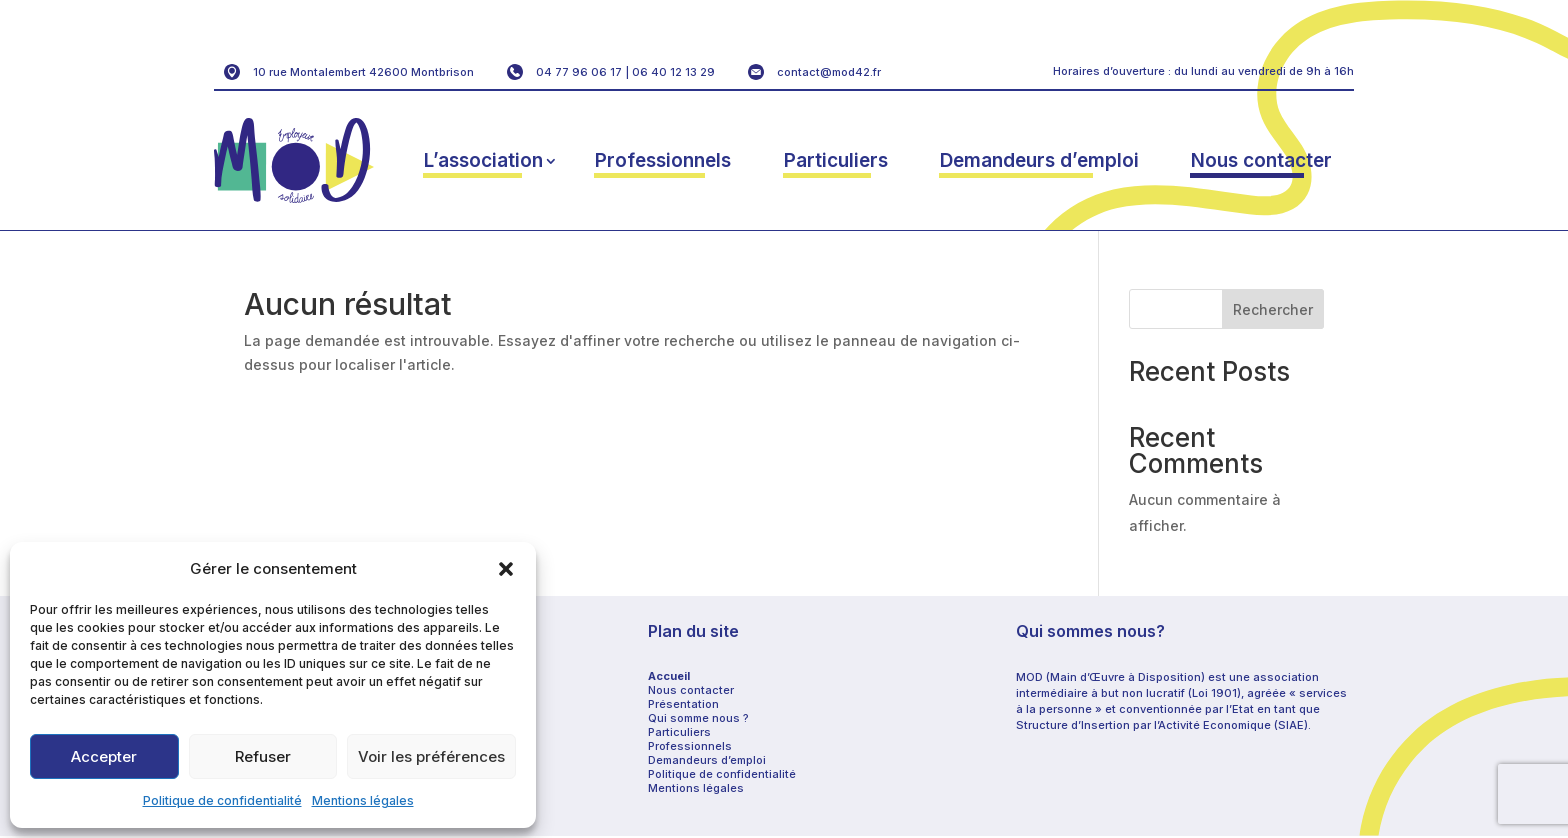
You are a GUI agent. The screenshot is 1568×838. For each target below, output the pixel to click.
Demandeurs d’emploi (1039, 160)
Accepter (104, 756)
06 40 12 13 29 (673, 72)
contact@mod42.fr (829, 72)
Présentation (683, 704)
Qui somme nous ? (698, 718)
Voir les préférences (431, 756)
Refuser (263, 756)
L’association (483, 160)
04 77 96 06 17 (579, 72)
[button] (506, 569)
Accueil (669, 676)
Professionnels (663, 160)
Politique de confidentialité (222, 800)
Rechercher (1273, 309)
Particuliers (836, 160)
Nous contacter (1261, 160)
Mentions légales (363, 800)
